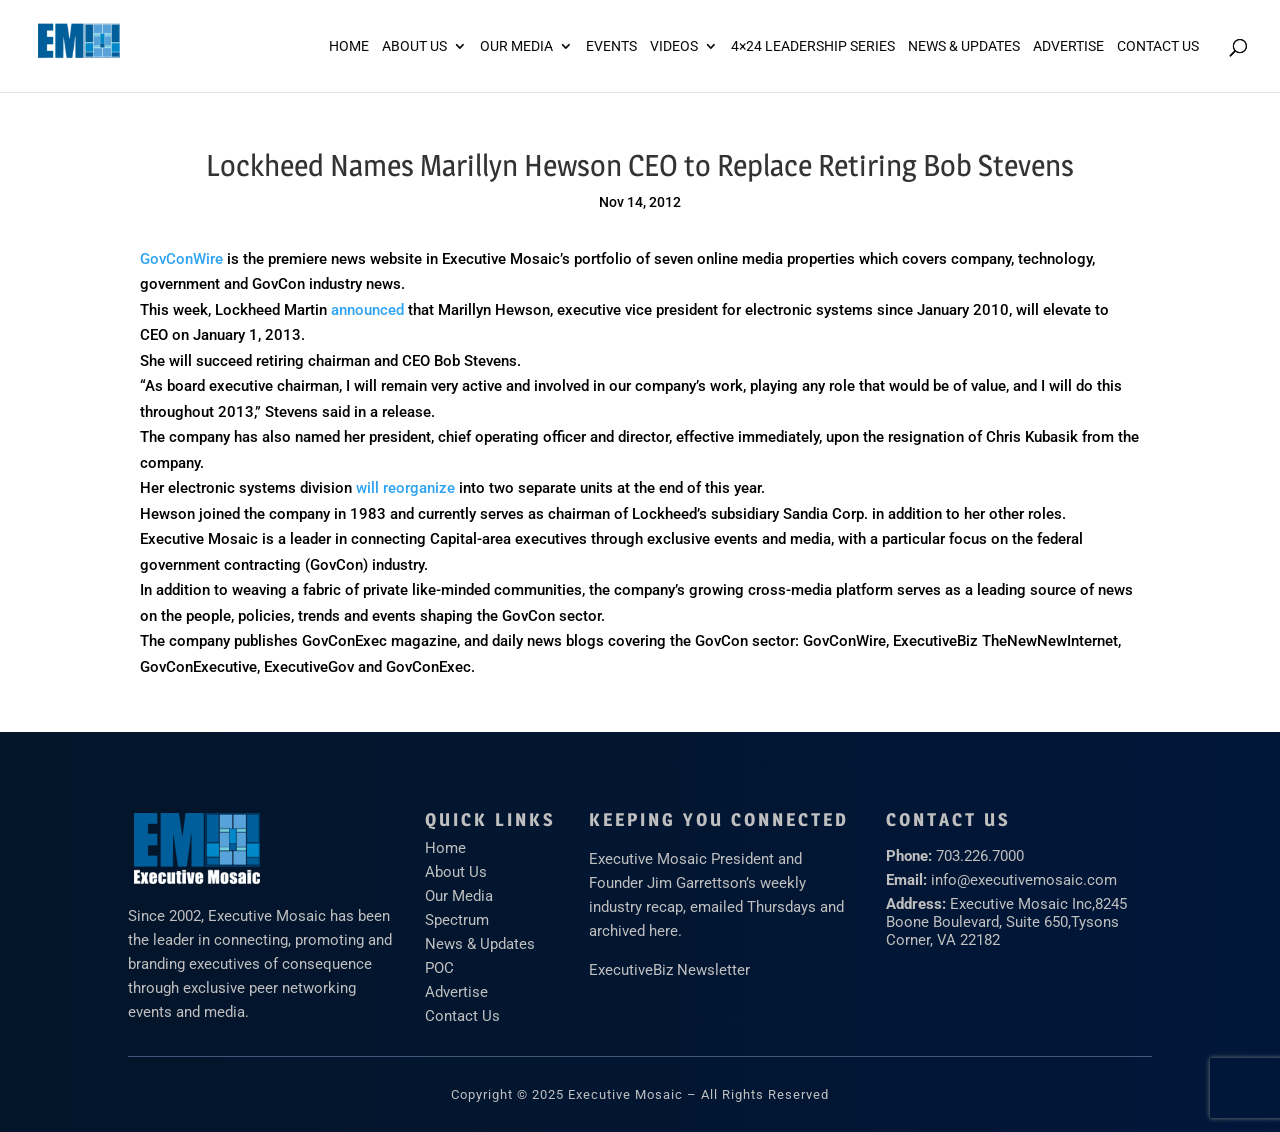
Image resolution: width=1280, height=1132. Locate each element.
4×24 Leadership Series (813, 46)
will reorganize (405, 488)
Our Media (516, 46)
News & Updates (964, 46)
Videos (674, 46)
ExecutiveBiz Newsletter (669, 970)
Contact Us (1158, 46)
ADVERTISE (1068, 46)
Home (349, 46)
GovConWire (181, 259)
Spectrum (457, 920)
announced (367, 310)
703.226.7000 (980, 856)
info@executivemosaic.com (1024, 880)
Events (611, 46)
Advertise (456, 992)
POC (439, 968)
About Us (414, 46)
